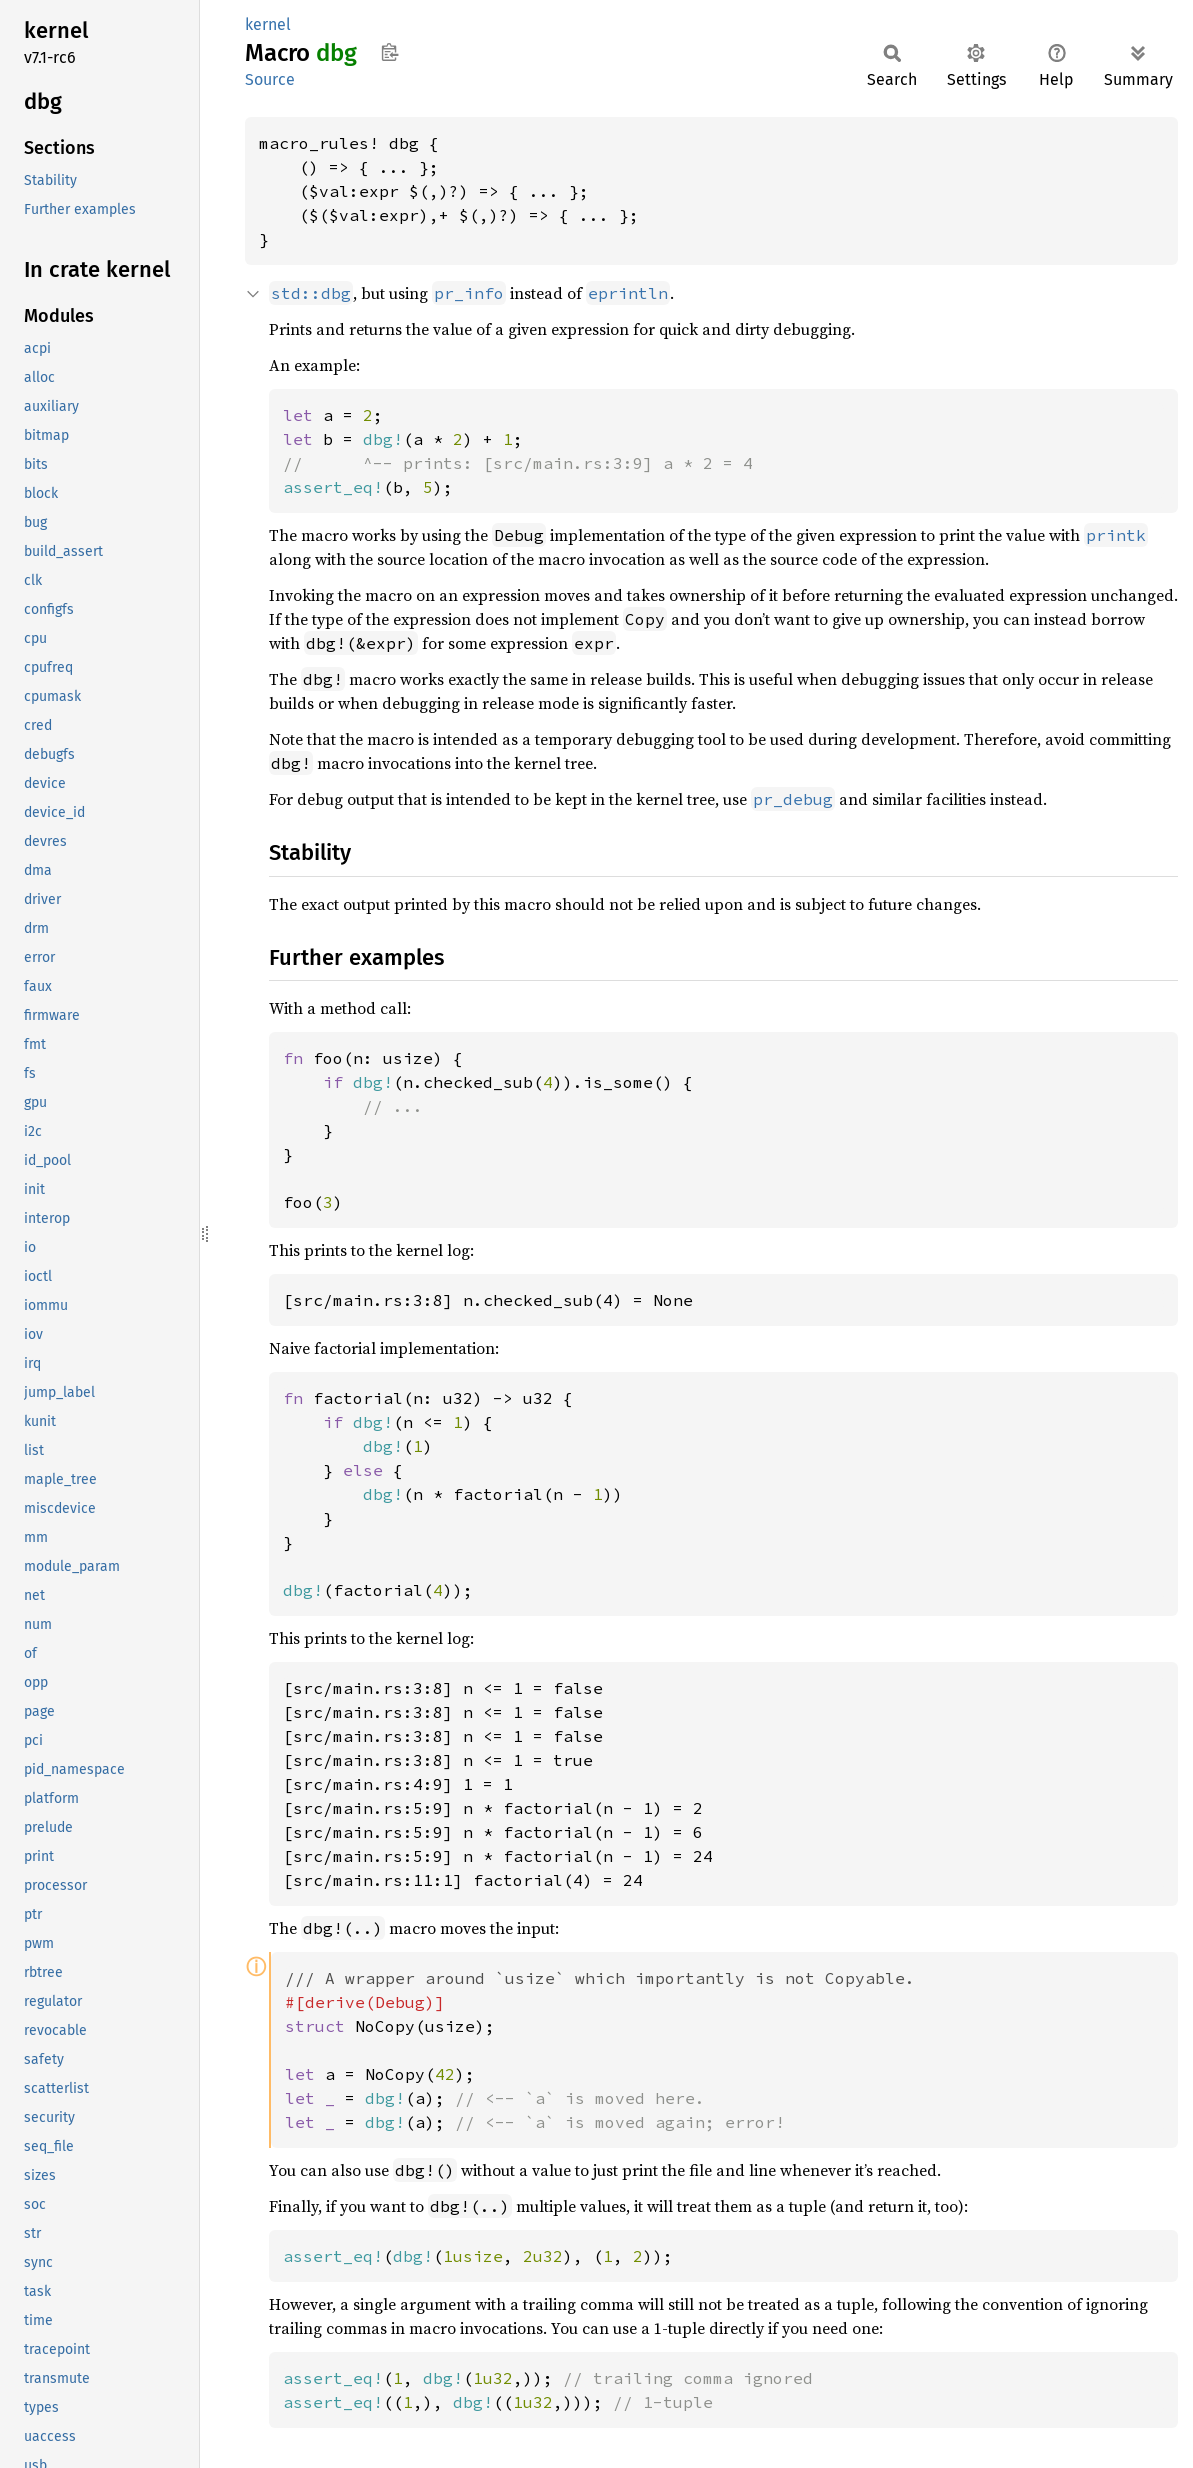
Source (270, 79)
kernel (268, 24)
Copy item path (389, 52)
